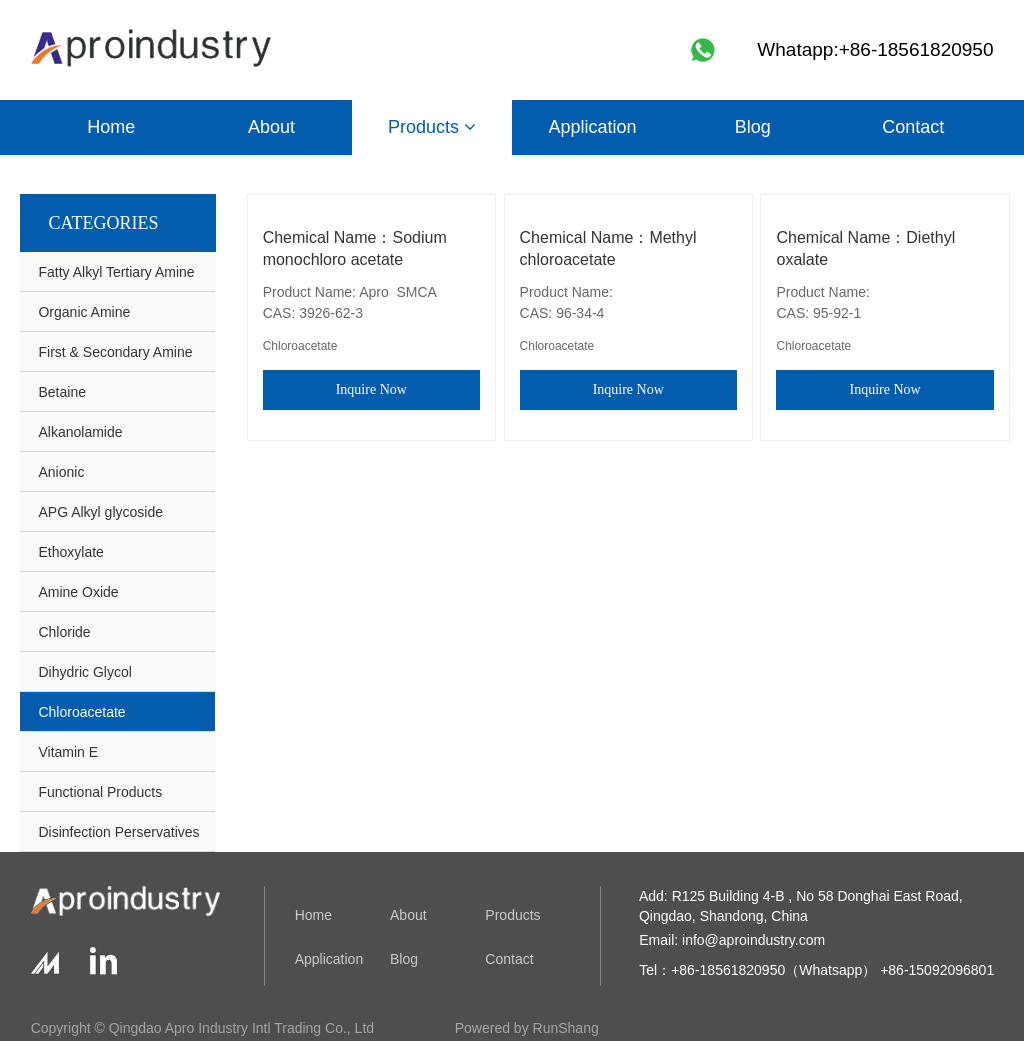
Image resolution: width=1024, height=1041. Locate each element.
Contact (913, 127)
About (271, 127)
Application (592, 127)
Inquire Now (371, 389)
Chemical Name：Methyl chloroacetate (608, 248)
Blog (753, 127)
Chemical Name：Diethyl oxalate (865, 248)
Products (432, 127)
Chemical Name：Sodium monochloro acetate (355, 248)
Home (111, 127)
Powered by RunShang (527, 1028)
